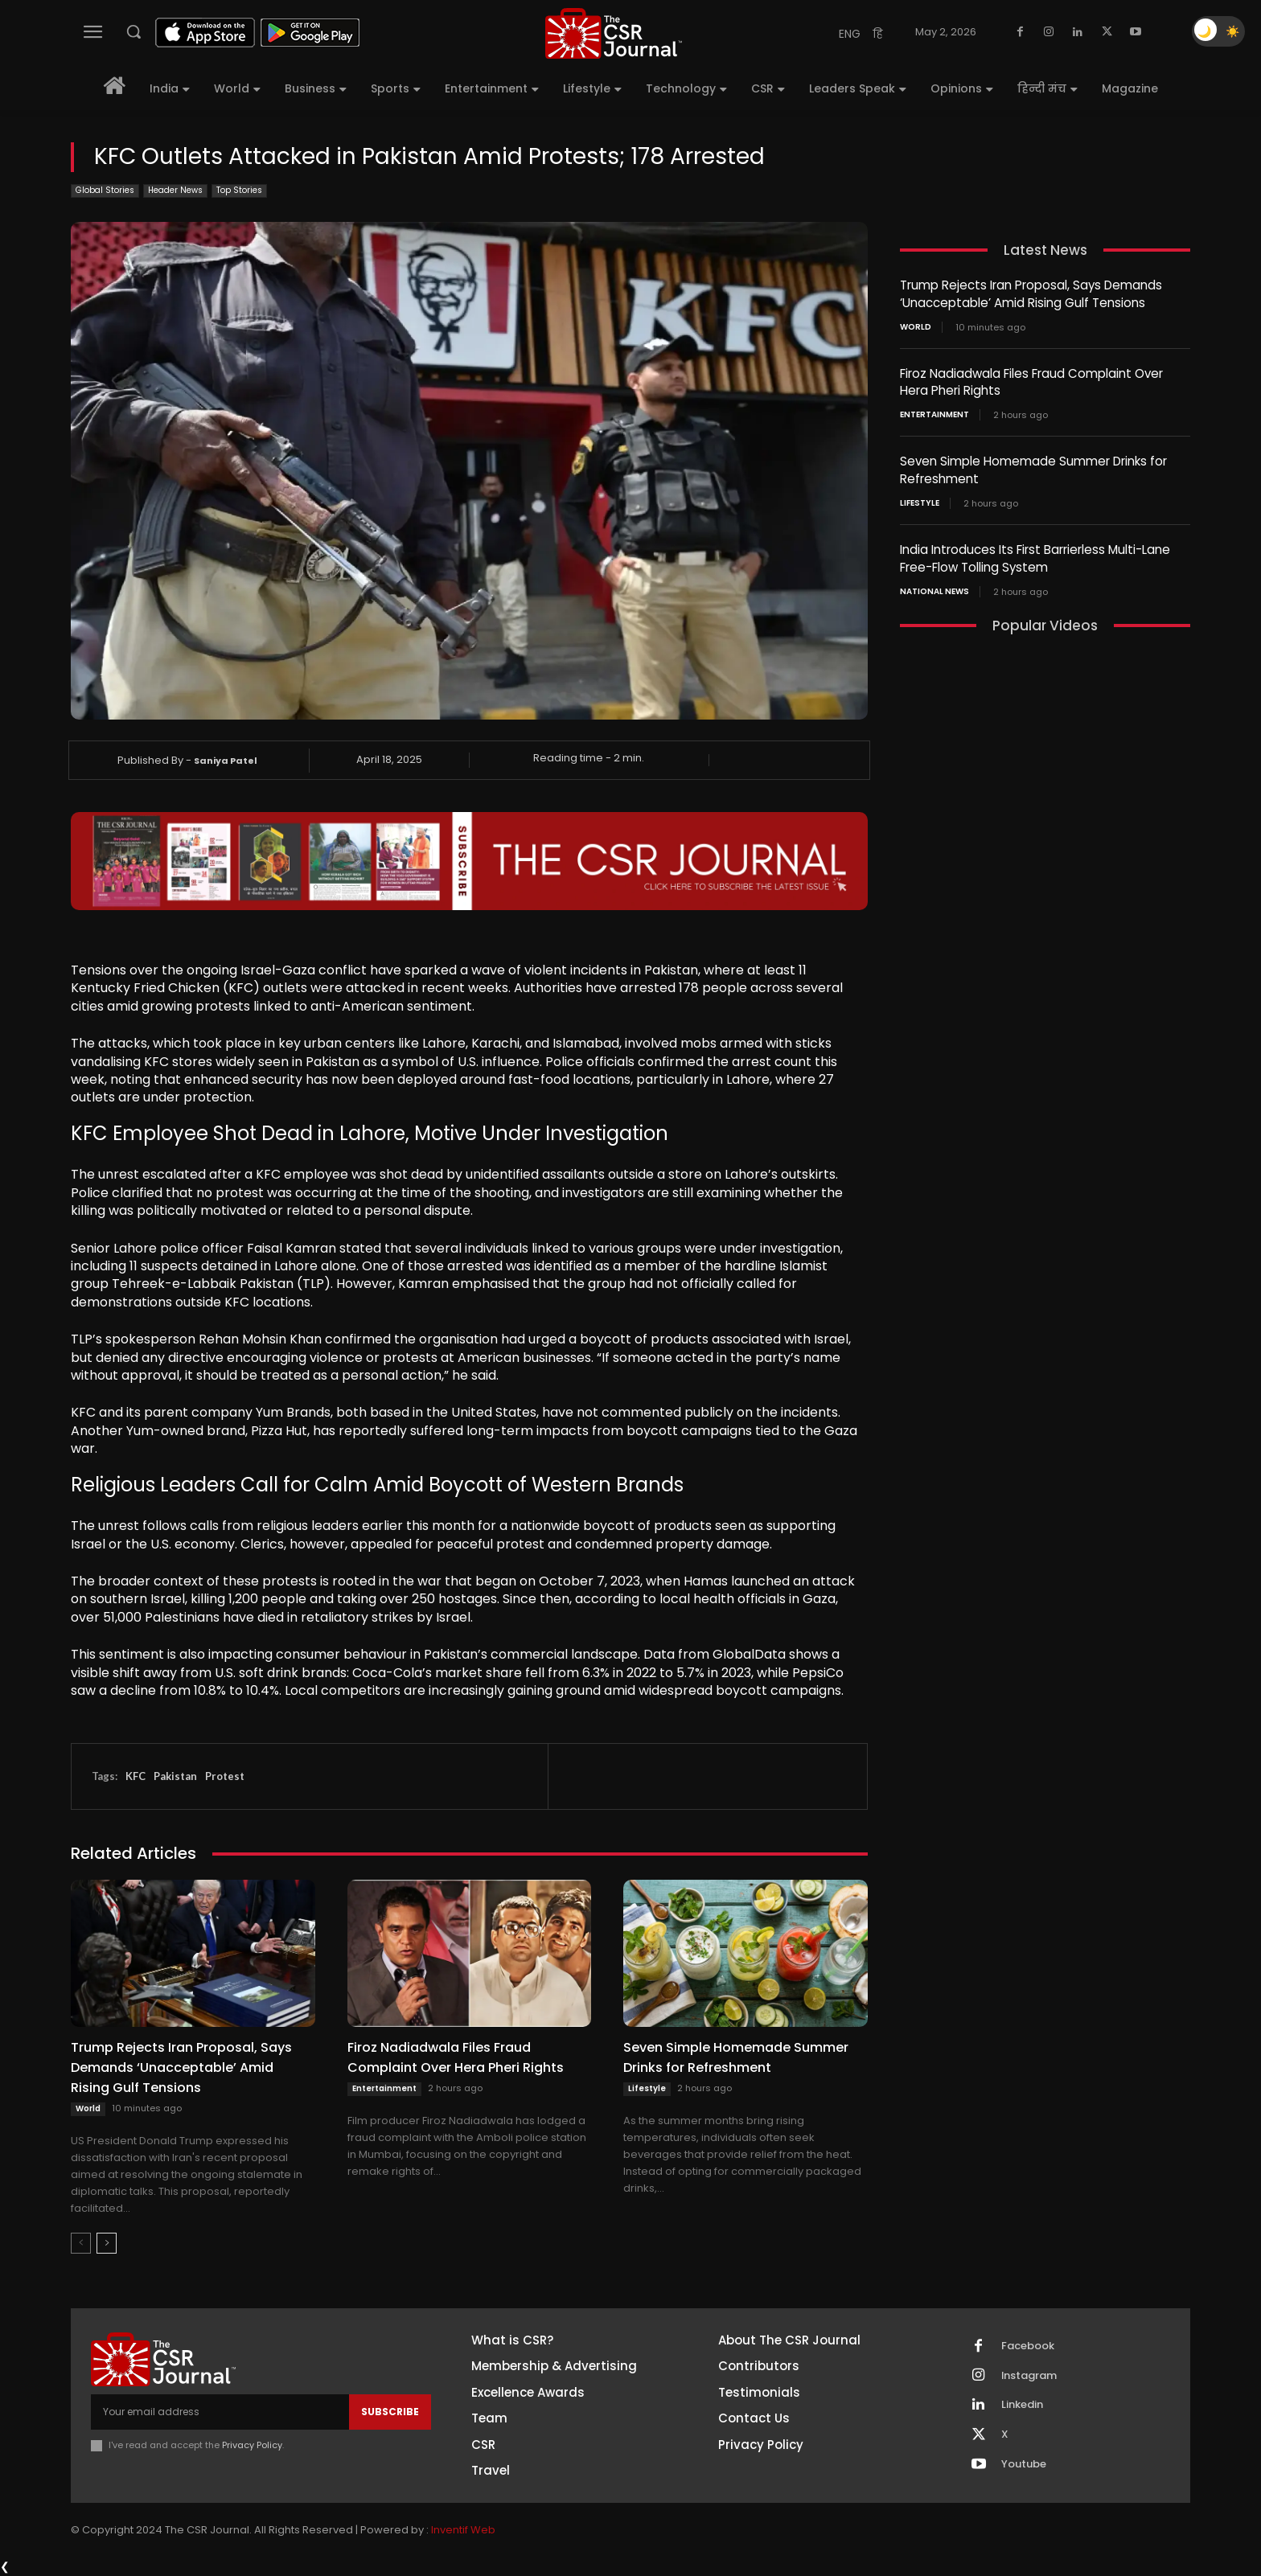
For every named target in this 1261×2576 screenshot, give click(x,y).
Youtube (1023, 2465)
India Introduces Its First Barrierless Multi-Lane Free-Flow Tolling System (1035, 554)
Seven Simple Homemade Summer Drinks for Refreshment (735, 2057)
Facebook (1027, 2346)
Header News (175, 191)
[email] (220, 2412)
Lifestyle (647, 2088)
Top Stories (239, 191)
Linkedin (1022, 2405)
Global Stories (105, 191)
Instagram (1029, 2376)
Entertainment (384, 2088)
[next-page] (107, 2243)
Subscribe (390, 2411)
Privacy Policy (252, 2445)
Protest (224, 1776)
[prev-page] (81, 2243)
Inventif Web (463, 2531)
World (88, 2108)
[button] (133, 31)
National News (934, 586)
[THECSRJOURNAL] (614, 33)
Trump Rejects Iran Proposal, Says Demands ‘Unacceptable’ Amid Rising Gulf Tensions (181, 2067)
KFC (135, 1776)
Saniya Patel (225, 760)
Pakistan (175, 1776)
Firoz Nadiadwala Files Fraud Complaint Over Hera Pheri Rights (455, 2057)
